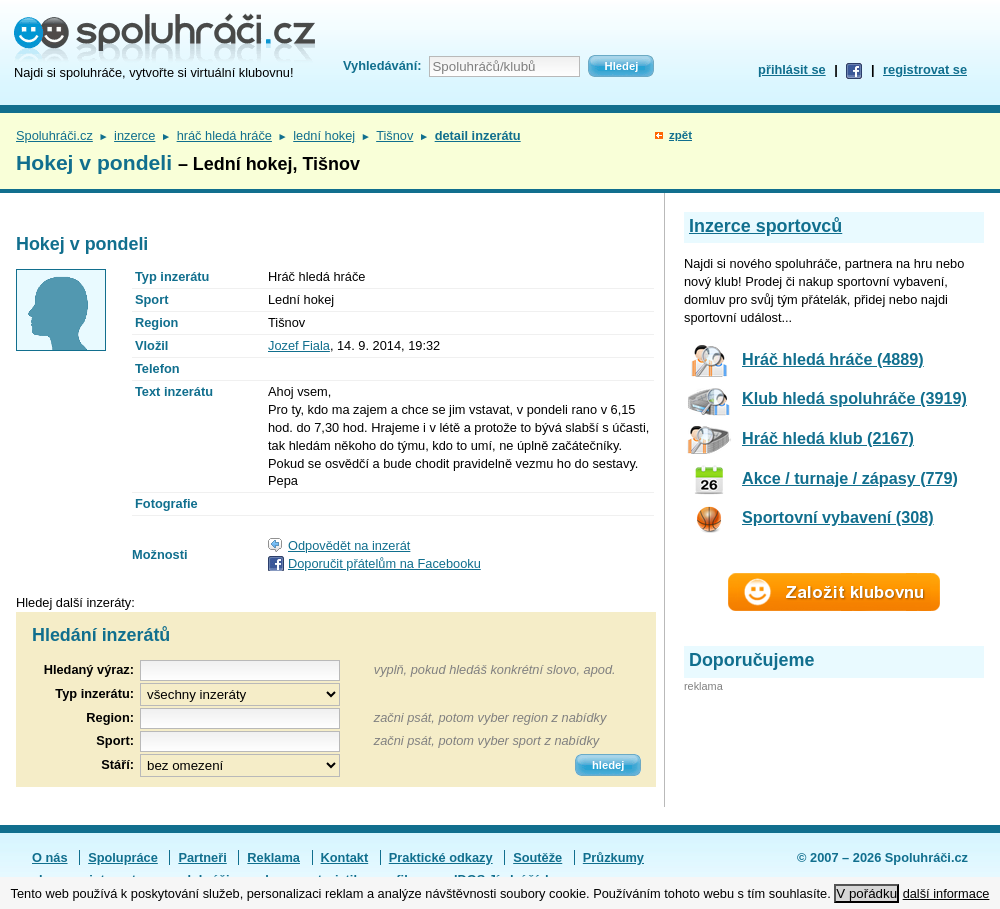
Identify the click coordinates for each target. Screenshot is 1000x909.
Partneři (202, 857)
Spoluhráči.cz (54, 135)
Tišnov (394, 135)
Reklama (273, 857)
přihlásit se (792, 69)
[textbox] (240, 718)
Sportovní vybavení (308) (838, 517)
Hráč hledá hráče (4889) (833, 359)
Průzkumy (613, 857)
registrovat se (925, 69)
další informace (946, 893)
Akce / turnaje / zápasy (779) (850, 478)
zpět (680, 135)
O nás (50, 857)
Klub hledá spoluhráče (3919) (854, 398)
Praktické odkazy (441, 857)
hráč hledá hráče (224, 135)
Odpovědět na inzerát (349, 545)
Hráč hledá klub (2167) (828, 438)
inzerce (134, 135)
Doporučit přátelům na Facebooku (384, 563)
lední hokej (324, 135)
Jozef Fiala (299, 345)
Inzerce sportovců (765, 226)
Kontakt (345, 857)
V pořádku (866, 893)
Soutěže (537, 857)
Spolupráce (123, 857)
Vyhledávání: (382, 65)
